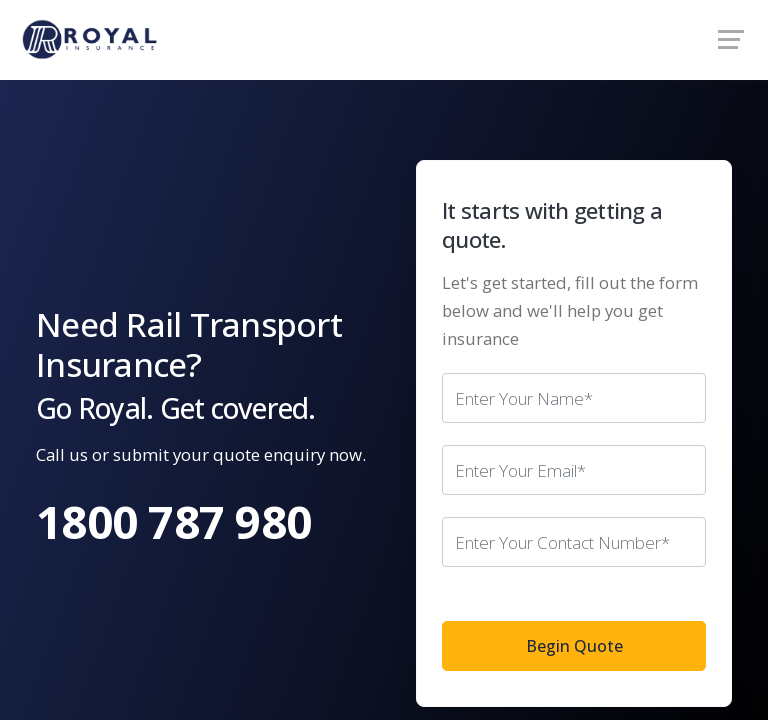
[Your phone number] (574, 542)
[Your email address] (574, 470)
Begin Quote (574, 646)
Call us (62, 454)
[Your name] (574, 398)
